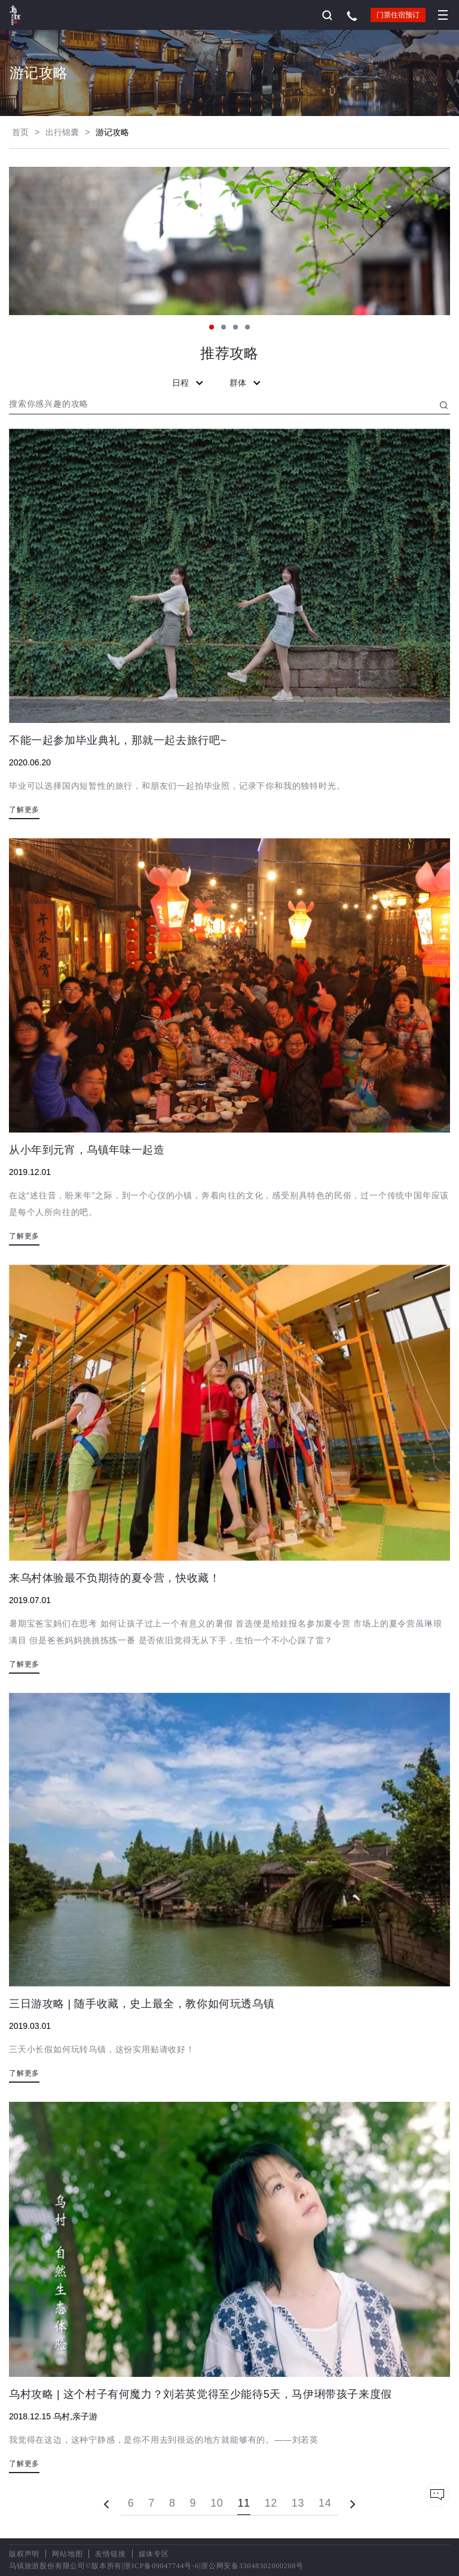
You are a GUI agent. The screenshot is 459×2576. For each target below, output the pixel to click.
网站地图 (67, 2554)
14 (325, 2503)
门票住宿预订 (398, 15)
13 (298, 2503)
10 (216, 2503)
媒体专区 (154, 2554)
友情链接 (110, 2554)
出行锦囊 (62, 132)
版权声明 (24, 2554)
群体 (246, 383)
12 (271, 2503)
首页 (20, 132)
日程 (189, 383)
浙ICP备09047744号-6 (161, 2566)
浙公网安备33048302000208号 (252, 2566)
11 (243, 2503)
